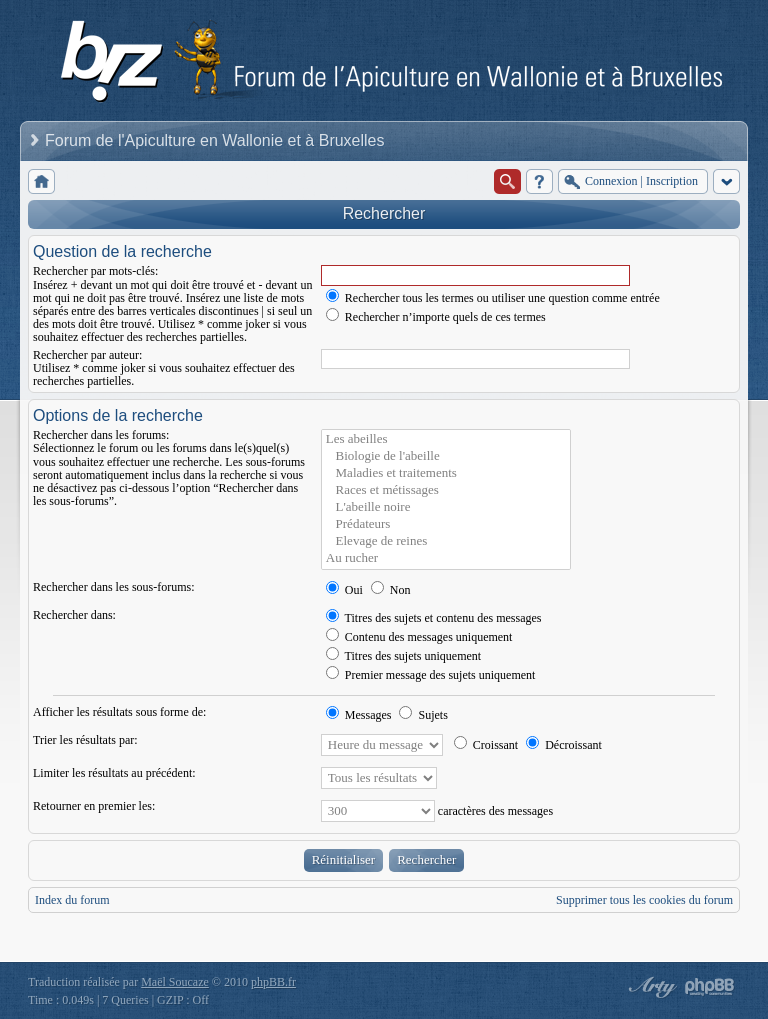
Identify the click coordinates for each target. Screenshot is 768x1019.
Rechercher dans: (74, 615)
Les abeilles (446, 439)
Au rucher (446, 558)
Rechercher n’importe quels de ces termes (436, 317)
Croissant (486, 745)
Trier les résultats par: (85, 740)
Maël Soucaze (175, 982)
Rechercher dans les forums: (101, 435)
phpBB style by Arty (650, 987)
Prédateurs (446, 524)
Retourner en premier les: (94, 806)
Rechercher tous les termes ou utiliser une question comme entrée (493, 298)
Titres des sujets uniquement (403, 656)
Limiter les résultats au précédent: (114, 773)
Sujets (423, 715)
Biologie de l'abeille (446, 456)
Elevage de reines (446, 541)
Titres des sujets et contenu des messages (434, 618)
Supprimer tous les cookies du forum (644, 900)
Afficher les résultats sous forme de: (119, 712)
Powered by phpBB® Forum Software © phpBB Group (710, 987)
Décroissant (564, 745)
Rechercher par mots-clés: (95, 271)
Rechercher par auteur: (87, 355)
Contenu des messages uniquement (419, 637)
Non (391, 590)
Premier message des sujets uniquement (431, 675)
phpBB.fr (273, 982)
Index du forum (72, 900)
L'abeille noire (446, 507)
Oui (344, 590)
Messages (359, 715)
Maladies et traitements (446, 473)
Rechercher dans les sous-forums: (114, 587)
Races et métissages (446, 490)
